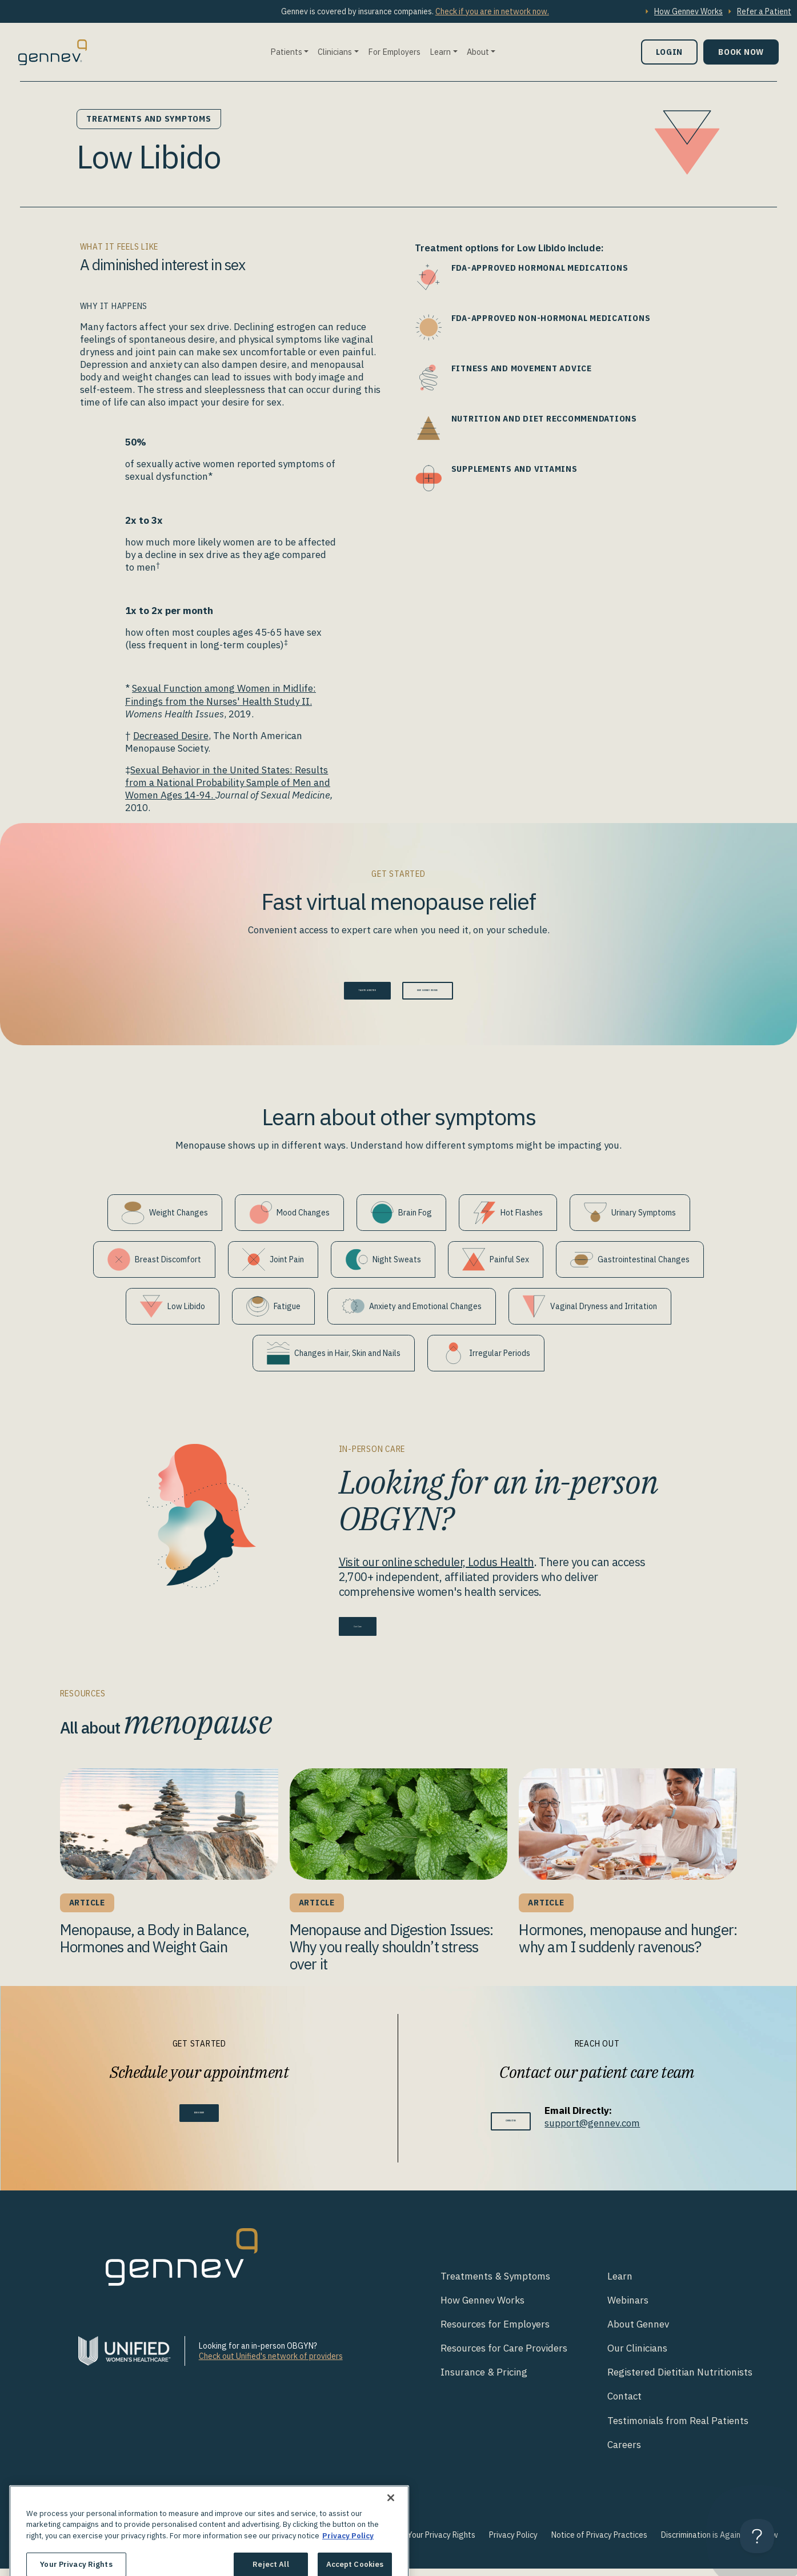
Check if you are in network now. (492, 11)
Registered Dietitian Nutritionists (679, 2379)
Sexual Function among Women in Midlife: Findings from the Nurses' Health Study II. (220, 694)
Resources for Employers (495, 2331)
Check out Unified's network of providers (271, 2363)
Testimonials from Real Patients (677, 2427)
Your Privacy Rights (441, 2542)
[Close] (390, 2540)
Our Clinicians (637, 2355)
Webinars (627, 2307)
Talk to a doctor (333, 994)
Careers (624, 2452)
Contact (624, 2403)
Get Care (372, 1631)
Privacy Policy (513, 2542)
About (478, 51)
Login (669, 51)
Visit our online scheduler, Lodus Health (436, 1569)
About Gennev (638, 2331)
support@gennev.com (613, 2130)
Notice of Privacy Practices (599, 2542)
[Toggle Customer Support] (757, 2536)
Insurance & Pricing (483, 2379)
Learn (440, 51)
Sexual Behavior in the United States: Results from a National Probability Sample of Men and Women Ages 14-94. (227, 782)
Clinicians (335, 51)
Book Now (741, 51)
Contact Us (511, 2128)
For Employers (394, 51)
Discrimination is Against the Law (719, 2542)
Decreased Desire (171, 735)
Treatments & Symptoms (495, 2283)
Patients (286, 51)
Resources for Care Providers (503, 2355)
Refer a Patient (764, 11)
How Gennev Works (688, 11)
